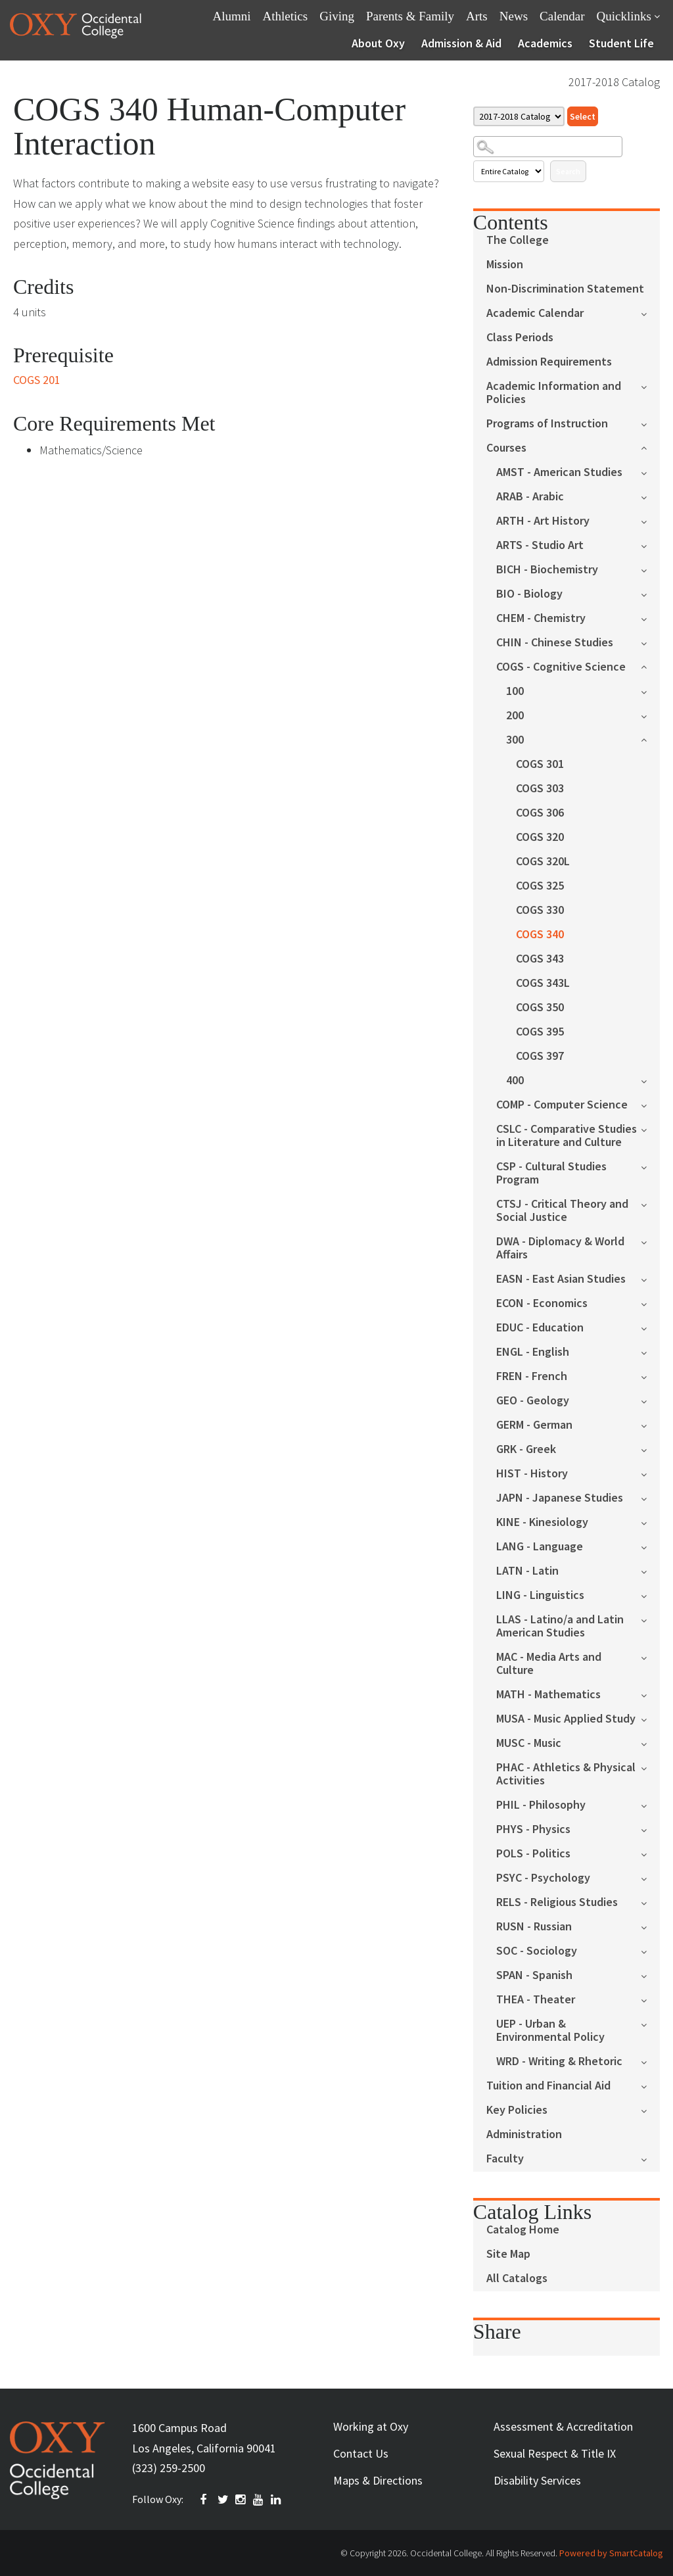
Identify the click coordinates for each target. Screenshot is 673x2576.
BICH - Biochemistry (547, 570)
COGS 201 (36, 379)
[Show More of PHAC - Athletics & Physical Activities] (650, 1767)
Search (568, 171)
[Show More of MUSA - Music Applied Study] (650, 1718)
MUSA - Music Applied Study (566, 1719)
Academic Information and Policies (553, 392)
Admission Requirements (549, 362)
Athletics (285, 16)
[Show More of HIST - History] (650, 1473)
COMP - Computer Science (562, 1105)
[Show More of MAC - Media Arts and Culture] (650, 1656)
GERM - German (534, 1425)
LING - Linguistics (540, 1595)
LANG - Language (539, 1547)
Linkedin (277, 2500)
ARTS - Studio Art (540, 545)
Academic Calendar (535, 313)
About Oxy (378, 43)
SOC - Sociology (536, 1951)
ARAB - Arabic (530, 497)
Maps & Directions (378, 2480)
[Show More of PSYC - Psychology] (650, 1877)
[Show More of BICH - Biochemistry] (650, 569)
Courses (506, 448)
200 (515, 716)
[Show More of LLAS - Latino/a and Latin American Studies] (650, 1619)
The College (517, 240)
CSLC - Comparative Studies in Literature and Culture (566, 1135)
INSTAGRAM (241, 2500)
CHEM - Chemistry (541, 618)
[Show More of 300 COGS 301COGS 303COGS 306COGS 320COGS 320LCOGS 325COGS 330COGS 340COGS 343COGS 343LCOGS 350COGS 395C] (650, 738)
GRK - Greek (526, 1449)
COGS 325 (540, 886)
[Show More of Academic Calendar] (650, 312)
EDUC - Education (540, 1328)
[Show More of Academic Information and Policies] (650, 385)
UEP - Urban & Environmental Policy (550, 2030)
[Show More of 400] (650, 1080)
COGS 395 (540, 1032)
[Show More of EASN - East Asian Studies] (650, 1278)
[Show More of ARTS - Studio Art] (650, 544)
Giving (336, 16)
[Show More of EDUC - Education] (650, 1327)
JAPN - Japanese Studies (559, 1498)
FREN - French (531, 1376)
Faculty (505, 2159)
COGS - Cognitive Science (561, 667)
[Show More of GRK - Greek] (650, 1449)
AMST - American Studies (559, 472)
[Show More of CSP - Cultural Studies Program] (650, 1166)
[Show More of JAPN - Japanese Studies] (650, 1497)
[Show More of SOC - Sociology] (650, 1950)
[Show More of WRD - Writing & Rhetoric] (650, 2061)
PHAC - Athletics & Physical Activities (566, 1774)
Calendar (562, 16)
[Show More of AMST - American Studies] (650, 471)
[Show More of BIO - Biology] (650, 593)
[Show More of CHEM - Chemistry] (650, 617)
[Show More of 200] (650, 715)
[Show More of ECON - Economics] (650, 1303)
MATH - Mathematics (548, 1695)
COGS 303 (540, 789)
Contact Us (360, 2453)
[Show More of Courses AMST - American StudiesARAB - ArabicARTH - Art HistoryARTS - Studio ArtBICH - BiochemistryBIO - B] (650, 446)
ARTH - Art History (543, 521)
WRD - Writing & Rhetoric (559, 2061)
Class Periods (519, 338)
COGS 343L (543, 983)
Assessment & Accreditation (563, 2426)
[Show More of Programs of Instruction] (650, 423)
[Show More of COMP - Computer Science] (650, 1104)
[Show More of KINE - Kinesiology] (650, 1521)
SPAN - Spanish (534, 1975)
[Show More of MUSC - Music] (650, 1742)
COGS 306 (540, 813)
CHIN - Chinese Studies (554, 643)
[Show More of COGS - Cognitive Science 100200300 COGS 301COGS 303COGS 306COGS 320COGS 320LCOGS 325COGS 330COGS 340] (650, 665)
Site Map (508, 2254)
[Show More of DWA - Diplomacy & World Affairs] (650, 1241)
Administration (524, 2134)
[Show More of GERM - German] (650, 1424)
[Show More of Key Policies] (650, 2109)
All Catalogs (516, 2278)
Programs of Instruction (547, 424)
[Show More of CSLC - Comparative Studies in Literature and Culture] (650, 1128)
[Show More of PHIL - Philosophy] (650, 1804)
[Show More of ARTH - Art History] (650, 520)
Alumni (232, 16)
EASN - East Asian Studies (561, 1279)
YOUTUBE (259, 2500)
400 (515, 1080)
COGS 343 (540, 959)
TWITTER (223, 2500)
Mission (504, 265)
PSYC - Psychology (543, 1878)
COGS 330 (540, 910)
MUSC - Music (528, 1743)
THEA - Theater (535, 2000)
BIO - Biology (529, 594)
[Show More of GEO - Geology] (650, 1400)
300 (515, 740)
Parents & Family (410, 16)
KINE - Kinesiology (542, 1522)
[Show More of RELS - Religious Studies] (650, 1902)
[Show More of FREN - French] (650, 1376)
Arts (477, 16)
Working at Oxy (370, 2426)
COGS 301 (540, 764)
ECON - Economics (542, 1303)
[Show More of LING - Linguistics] (650, 1594)
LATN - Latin (527, 1571)
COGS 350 (540, 1007)
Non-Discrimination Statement (565, 289)
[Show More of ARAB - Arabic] (650, 496)
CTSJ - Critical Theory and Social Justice (562, 1210)
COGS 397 (540, 1056)
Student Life (621, 43)
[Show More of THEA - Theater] (650, 1999)
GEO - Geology (532, 1401)
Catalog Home (522, 2230)
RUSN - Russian (534, 1927)
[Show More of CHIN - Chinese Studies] (650, 642)
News (513, 16)
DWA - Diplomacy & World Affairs (560, 1248)
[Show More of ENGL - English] (650, 1351)
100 (515, 691)
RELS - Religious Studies (557, 1902)
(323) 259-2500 (168, 2467)
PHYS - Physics (533, 1829)
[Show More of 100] (650, 690)
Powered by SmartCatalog (611, 2553)
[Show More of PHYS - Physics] (650, 1829)
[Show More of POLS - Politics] (650, 1853)
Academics (545, 43)
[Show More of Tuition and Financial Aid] (650, 2085)
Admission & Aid (461, 43)
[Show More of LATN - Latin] (650, 1570)
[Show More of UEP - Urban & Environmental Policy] (650, 2023)
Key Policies (516, 2110)
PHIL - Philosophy (541, 1805)
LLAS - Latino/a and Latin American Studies (560, 1626)
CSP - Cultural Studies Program (551, 1173)
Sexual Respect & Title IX (555, 2453)
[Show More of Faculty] (650, 2158)
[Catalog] (519, 116)
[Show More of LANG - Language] (650, 1546)
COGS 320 (540, 837)
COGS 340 (540, 935)
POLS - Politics (533, 1854)
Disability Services (537, 2480)
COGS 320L (543, 862)
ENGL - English (532, 1352)
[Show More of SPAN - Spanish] (650, 1974)
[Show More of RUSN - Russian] (650, 1926)
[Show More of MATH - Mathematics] (650, 1694)
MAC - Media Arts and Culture (548, 1663)
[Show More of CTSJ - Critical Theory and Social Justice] (650, 1203)
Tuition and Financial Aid (548, 2086)
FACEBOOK (206, 2500)
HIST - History (532, 1474)
